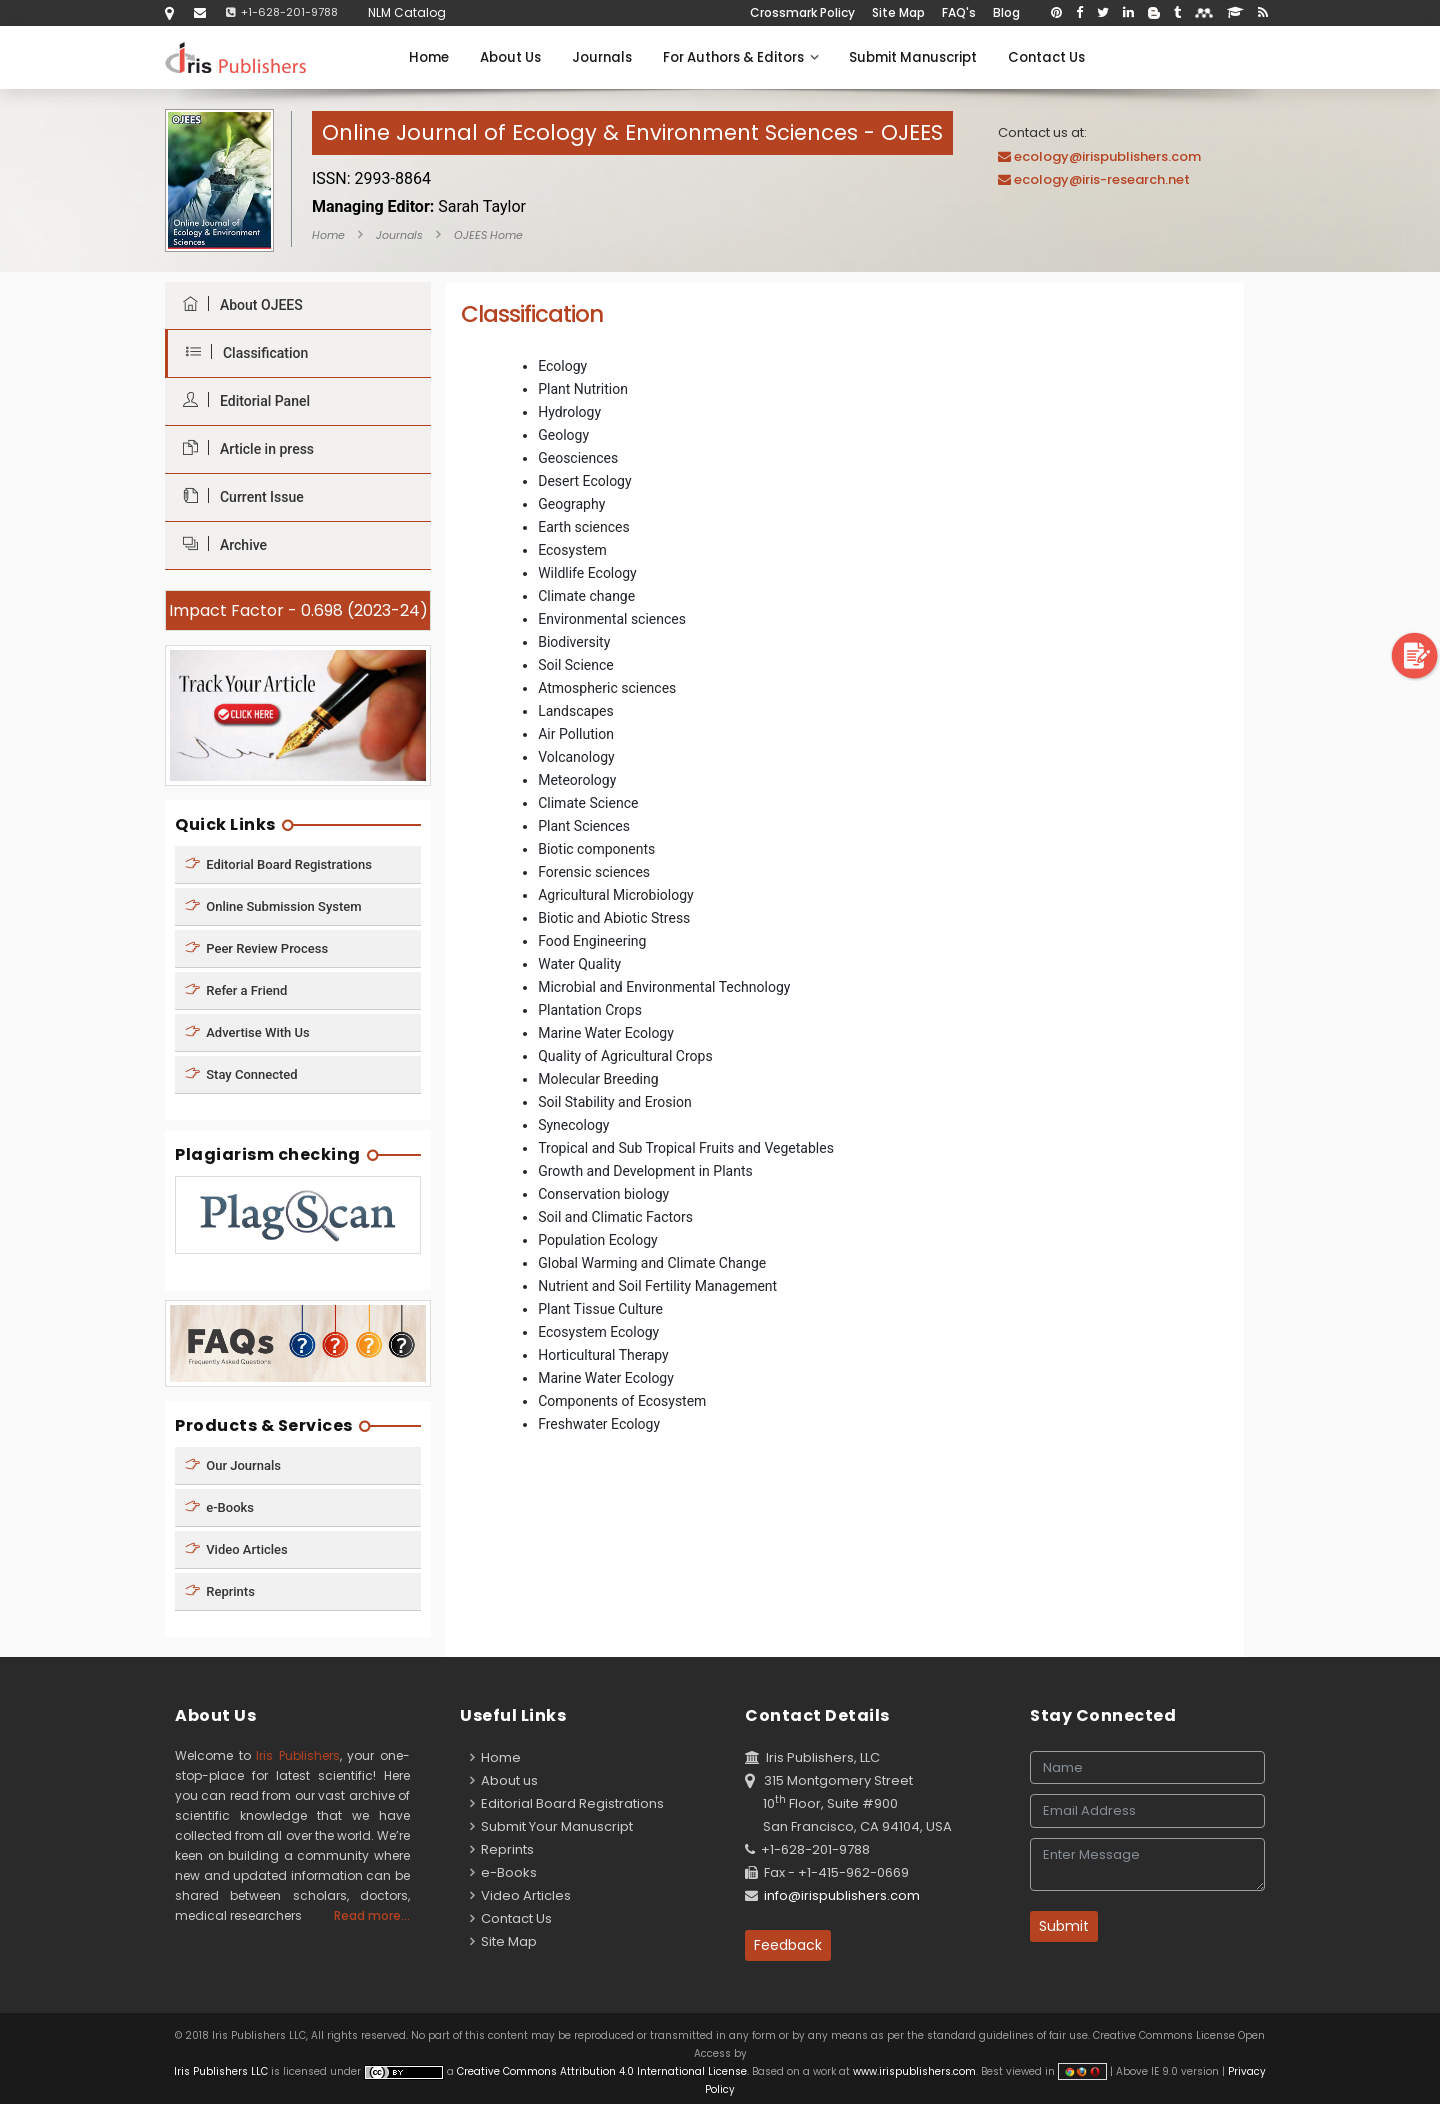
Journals (602, 57)
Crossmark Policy (802, 12)
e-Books (219, 1507)
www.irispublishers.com (914, 2071)
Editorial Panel (241, 400)
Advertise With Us (247, 1031)
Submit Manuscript (913, 57)
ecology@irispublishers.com (1107, 156)
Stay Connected (241, 1073)
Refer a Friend (236, 989)
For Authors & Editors (740, 57)
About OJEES (238, 304)
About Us (510, 57)
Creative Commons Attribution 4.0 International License (602, 2071)
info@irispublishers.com (842, 1895)
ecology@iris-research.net (1102, 179)
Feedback (788, 1945)
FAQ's (959, 12)
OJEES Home (488, 235)
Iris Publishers (298, 1755)
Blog (1006, 12)
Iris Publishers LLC (222, 2071)
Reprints (220, 1591)
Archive (220, 544)
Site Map (898, 12)
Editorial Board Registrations (278, 863)
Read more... (372, 1915)
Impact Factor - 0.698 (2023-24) (298, 610)
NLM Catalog (407, 12)
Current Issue (238, 496)
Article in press (243, 448)
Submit (1064, 1926)
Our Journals (233, 1465)
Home (429, 57)
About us (504, 1780)
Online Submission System (273, 905)
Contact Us (1046, 57)
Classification (242, 352)
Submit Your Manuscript (551, 1826)
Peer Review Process (256, 947)
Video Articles (236, 1549)
